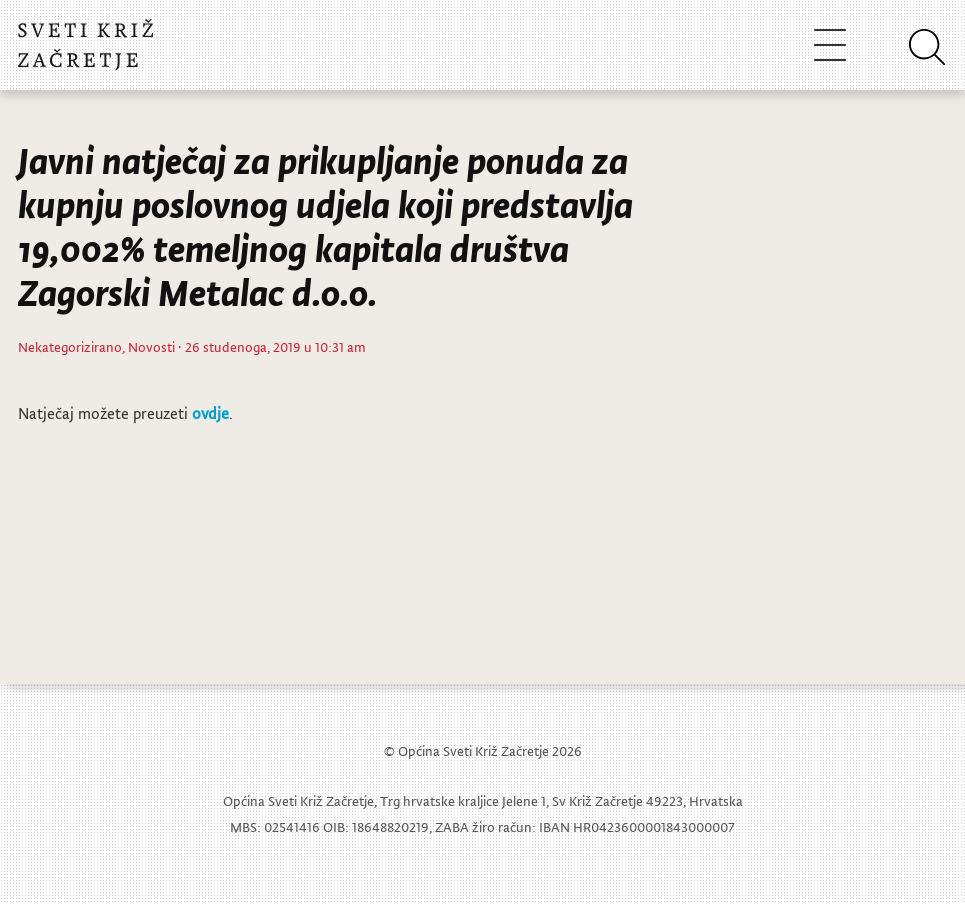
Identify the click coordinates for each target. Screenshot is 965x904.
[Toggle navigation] (830, 44)
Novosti (151, 346)
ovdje (210, 413)
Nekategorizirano (70, 346)
